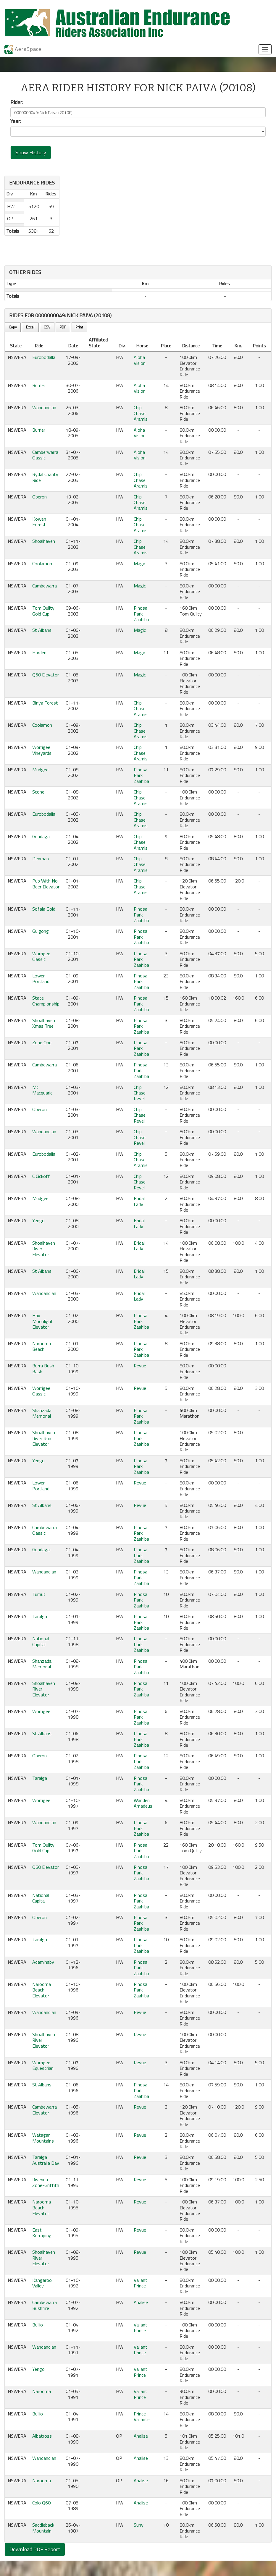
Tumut (39, 1594)
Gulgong (40, 931)
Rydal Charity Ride (45, 477)
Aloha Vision (140, 360)
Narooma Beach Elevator (41, 1990)
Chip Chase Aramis (141, 413)
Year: (15, 121)
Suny (138, 2524)
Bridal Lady (139, 1201)
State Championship (45, 1000)
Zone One (41, 1042)
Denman (40, 858)
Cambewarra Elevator (44, 2109)
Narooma (41, 2391)
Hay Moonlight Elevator (42, 1321)
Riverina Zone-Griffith (45, 2182)
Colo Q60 (41, 2502)
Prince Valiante (142, 2416)
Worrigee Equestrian (43, 2065)
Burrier (38, 385)
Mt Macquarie (42, 1090)
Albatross (42, 2435)
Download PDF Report (34, 2549)
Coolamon (42, 563)
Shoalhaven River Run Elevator (43, 1438)
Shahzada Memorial (41, 1413)
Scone (38, 791)
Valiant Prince (140, 2283)
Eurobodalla (43, 357)
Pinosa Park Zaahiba (141, 613)
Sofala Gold (43, 908)
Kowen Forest (39, 521)
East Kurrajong (41, 2232)
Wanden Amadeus (143, 1803)
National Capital (40, 1641)
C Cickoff (41, 1176)
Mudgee (40, 769)
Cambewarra (44, 585)
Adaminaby (43, 1961)
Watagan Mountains (43, 2137)
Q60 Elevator (45, 674)
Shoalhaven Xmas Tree (43, 1023)
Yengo (38, 1220)
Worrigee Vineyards (41, 750)
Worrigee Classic (41, 956)
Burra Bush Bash (43, 1368)
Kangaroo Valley (42, 2283)
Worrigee (41, 1711)
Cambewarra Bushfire (44, 2305)
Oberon (39, 496)
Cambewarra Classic (44, 1530)
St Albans (41, 630)
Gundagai (41, 836)
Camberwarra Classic (45, 455)
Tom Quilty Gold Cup (43, 610)
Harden (39, 652)
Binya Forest (45, 702)
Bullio (37, 2324)
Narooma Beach (41, 1346)
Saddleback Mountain (43, 2527)
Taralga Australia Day (45, 2160)
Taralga (39, 1616)
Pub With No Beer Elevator (45, 883)
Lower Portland (40, 978)
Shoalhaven (43, 541)
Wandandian (44, 407)
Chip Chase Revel (140, 1093)
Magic (140, 563)
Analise (141, 2302)
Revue (140, 1365)
